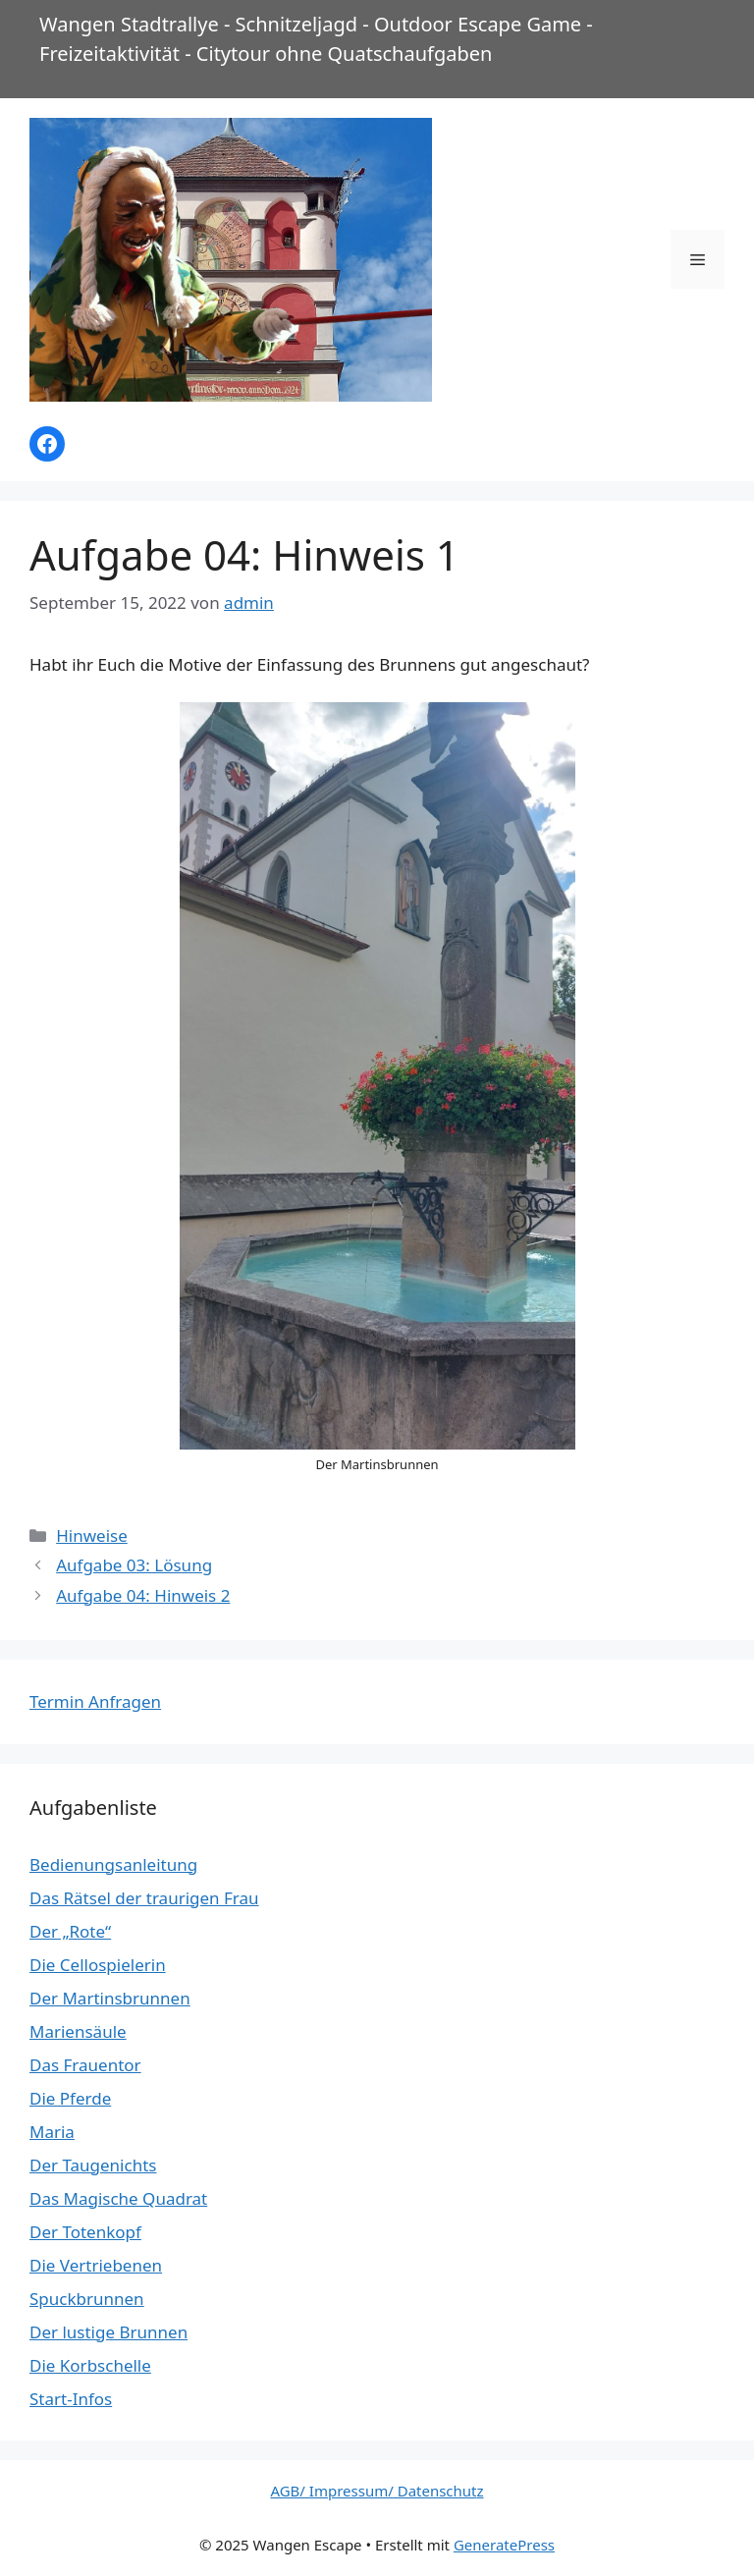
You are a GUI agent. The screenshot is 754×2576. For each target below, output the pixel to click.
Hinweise (92, 1535)
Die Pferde (70, 2098)
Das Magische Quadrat (118, 2198)
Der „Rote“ (70, 1931)
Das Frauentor (85, 2065)
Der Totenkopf (85, 2231)
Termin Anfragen (95, 1701)
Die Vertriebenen (95, 2265)
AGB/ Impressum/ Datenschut (373, 2490)
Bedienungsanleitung (113, 1864)
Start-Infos (70, 2398)
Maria (52, 2131)
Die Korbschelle (90, 2365)
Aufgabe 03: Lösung (134, 1565)
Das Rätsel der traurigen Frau (144, 1898)
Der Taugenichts (92, 2165)
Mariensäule (78, 2031)
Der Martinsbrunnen (109, 1998)
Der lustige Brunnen (108, 2332)
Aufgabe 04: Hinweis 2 (143, 1595)
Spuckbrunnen (86, 2298)
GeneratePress (504, 2544)
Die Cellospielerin (97, 1964)
